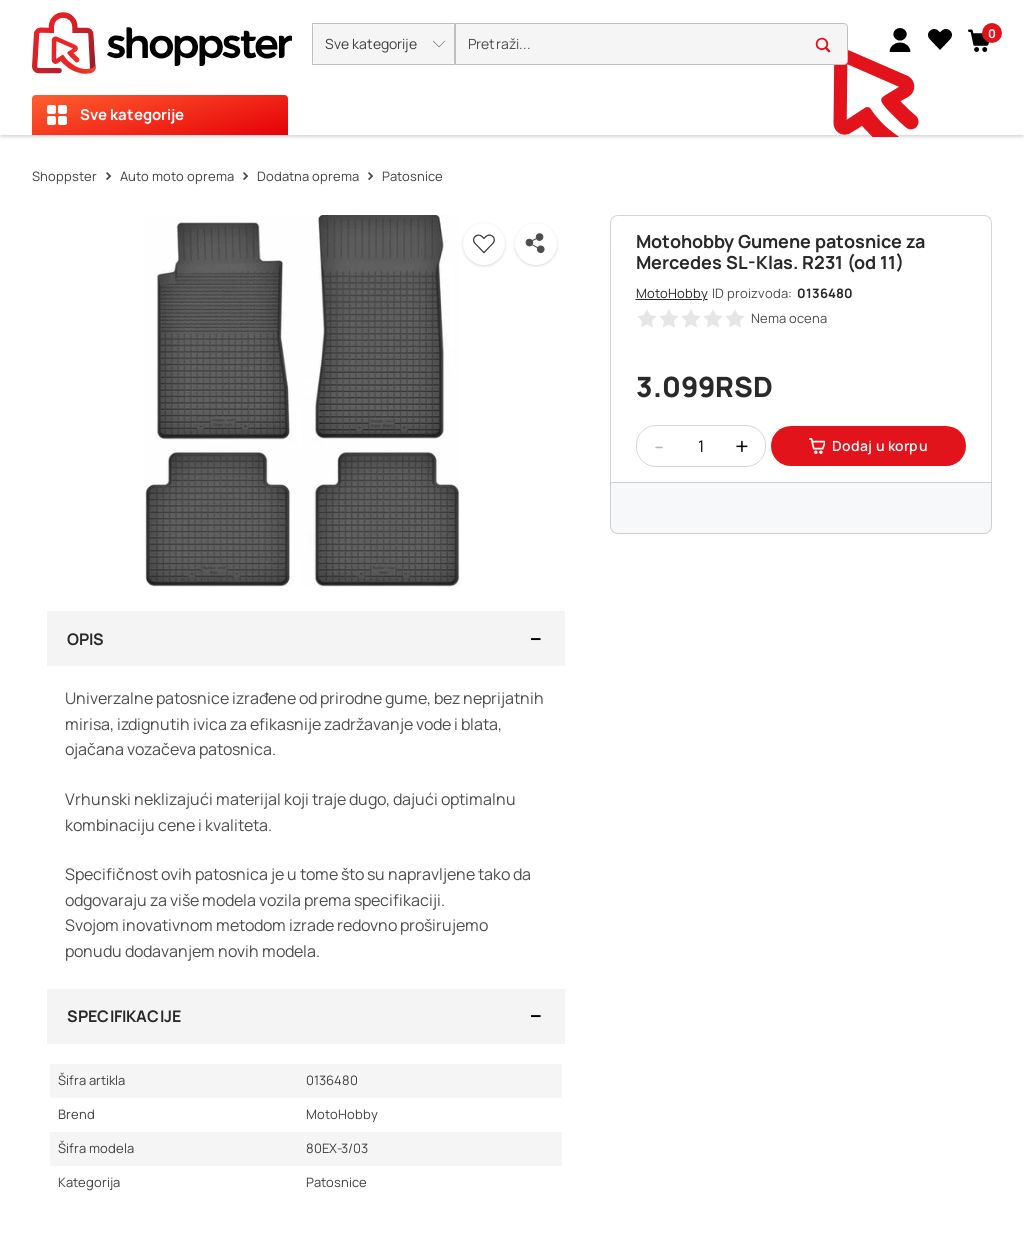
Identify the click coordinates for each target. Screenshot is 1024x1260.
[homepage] (162, 37)
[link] (900, 39)
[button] (383, 44)
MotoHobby (672, 293)
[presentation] (512, 67)
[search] (651, 44)
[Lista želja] (940, 39)
